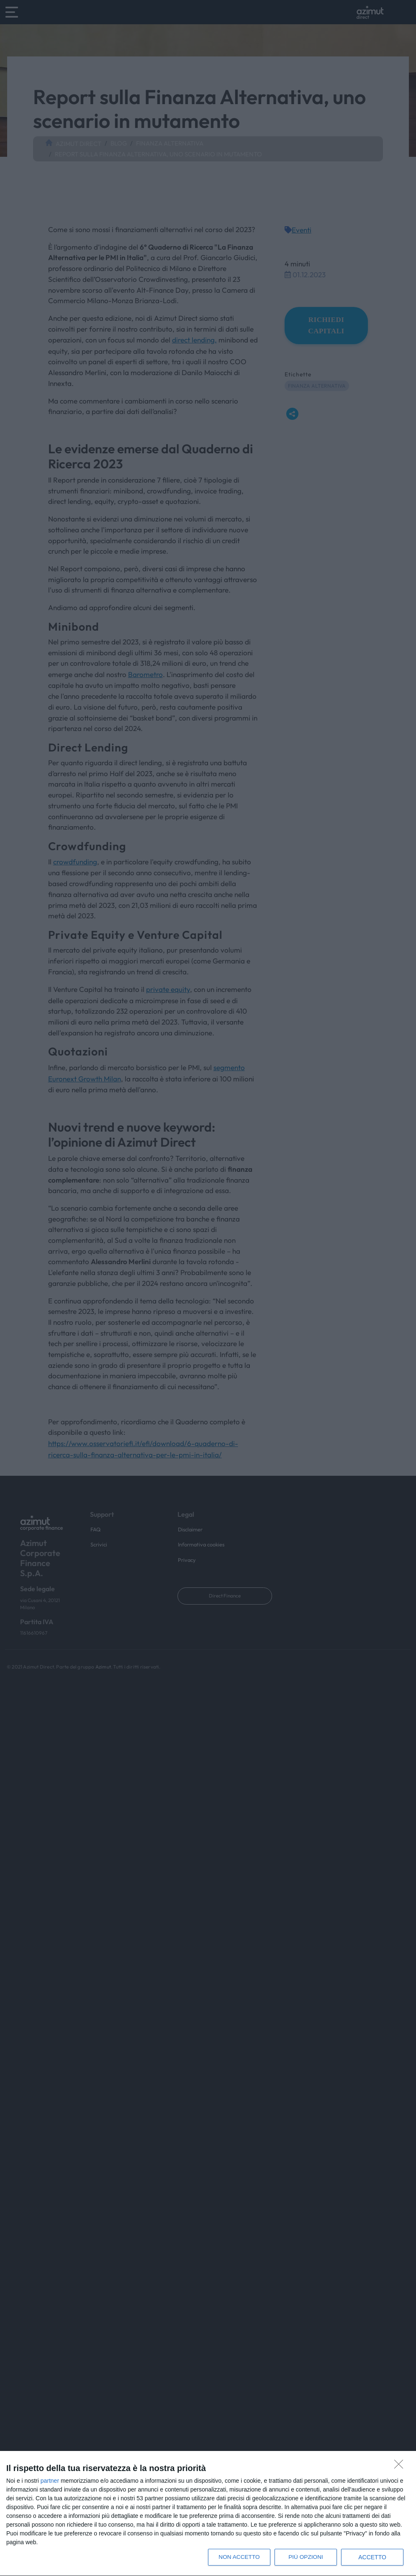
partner (50, 2481)
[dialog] (208, 2513)
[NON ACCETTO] (401, 2466)
